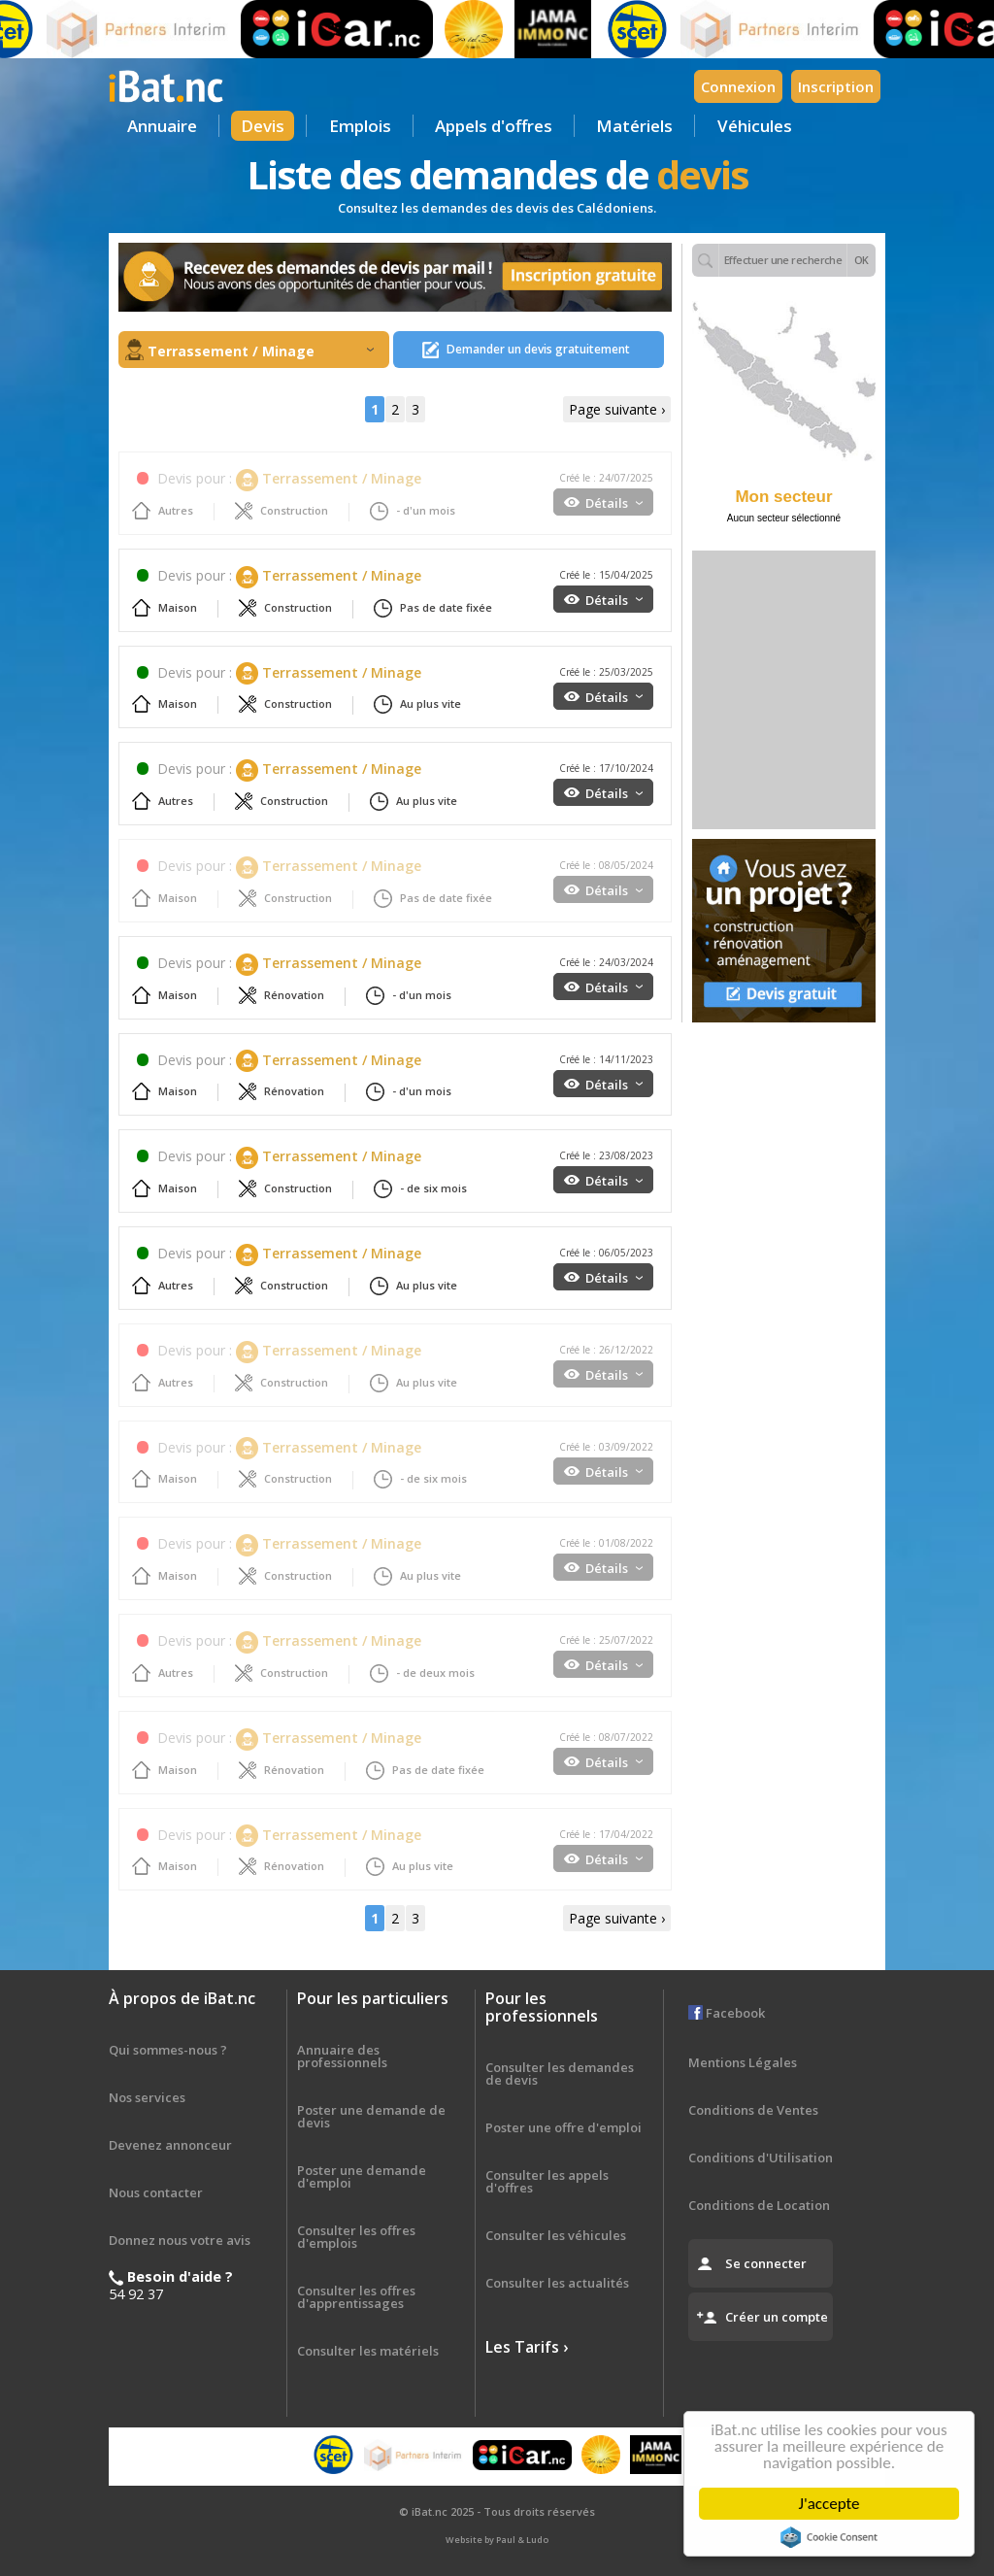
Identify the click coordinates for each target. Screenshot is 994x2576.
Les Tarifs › (526, 2347)
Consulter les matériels (368, 2350)
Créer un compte (776, 2316)
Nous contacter (156, 2192)
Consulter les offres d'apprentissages (356, 2297)
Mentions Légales (742, 2062)
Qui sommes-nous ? (168, 2049)
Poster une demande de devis (371, 2116)
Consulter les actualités (557, 2283)
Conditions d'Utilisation (760, 2157)
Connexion (738, 86)
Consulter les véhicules (555, 2235)
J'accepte (833, 2503)
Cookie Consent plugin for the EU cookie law (833, 2537)
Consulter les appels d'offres (547, 2181)
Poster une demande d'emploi (361, 2176)
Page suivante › (617, 409)
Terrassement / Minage (261, 351)
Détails (614, 503)
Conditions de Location (759, 2205)
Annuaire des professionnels (342, 2056)
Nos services (147, 2097)
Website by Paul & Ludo (497, 2539)
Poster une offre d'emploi (563, 2127)
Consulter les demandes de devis (559, 2073)
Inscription (836, 86)
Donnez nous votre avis (179, 2240)
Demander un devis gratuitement (538, 349)
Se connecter (766, 2263)
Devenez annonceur (170, 2145)
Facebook (726, 2013)
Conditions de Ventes (753, 2110)
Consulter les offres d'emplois (356, 2237)
